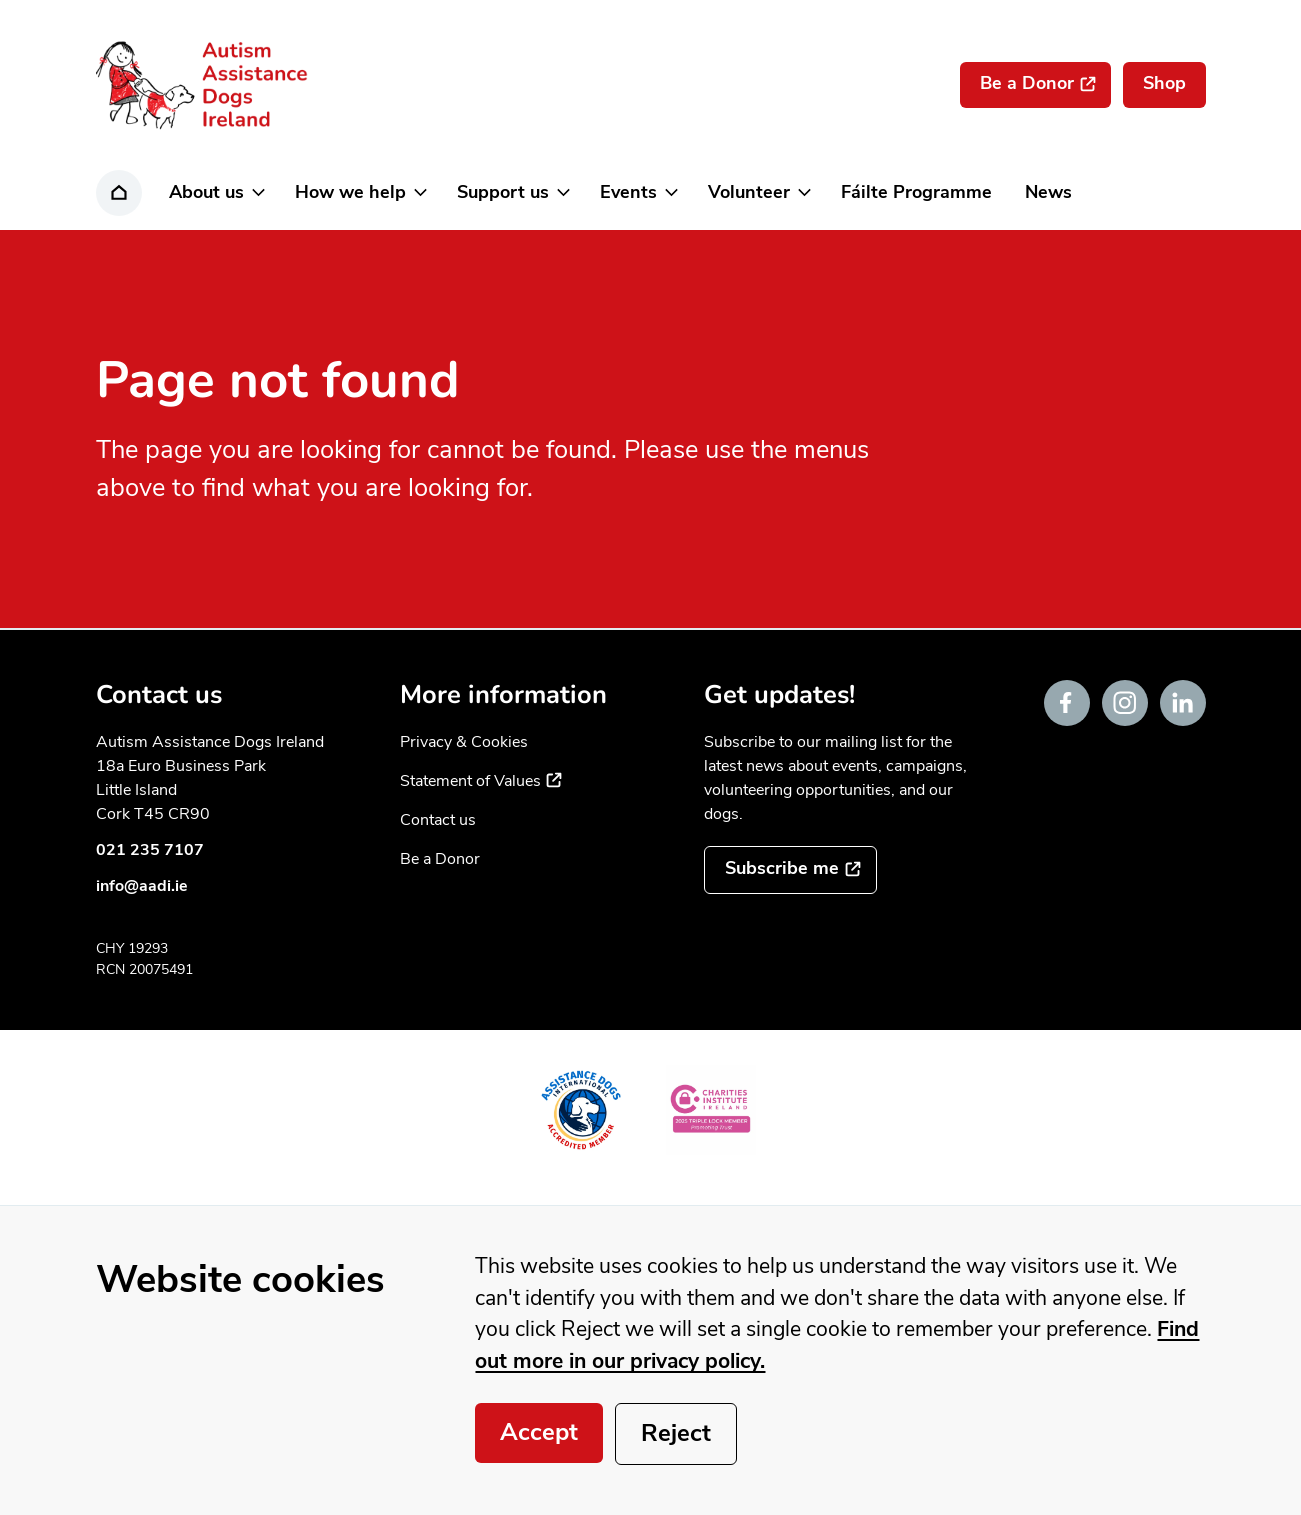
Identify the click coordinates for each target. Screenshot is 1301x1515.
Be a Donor (440, 859)
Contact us (438, 820)
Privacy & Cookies (464, 742)
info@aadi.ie (142, 886)
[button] (215, 193)
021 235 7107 (150, 850)
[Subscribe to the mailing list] (790, 870)
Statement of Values (481, 781)
